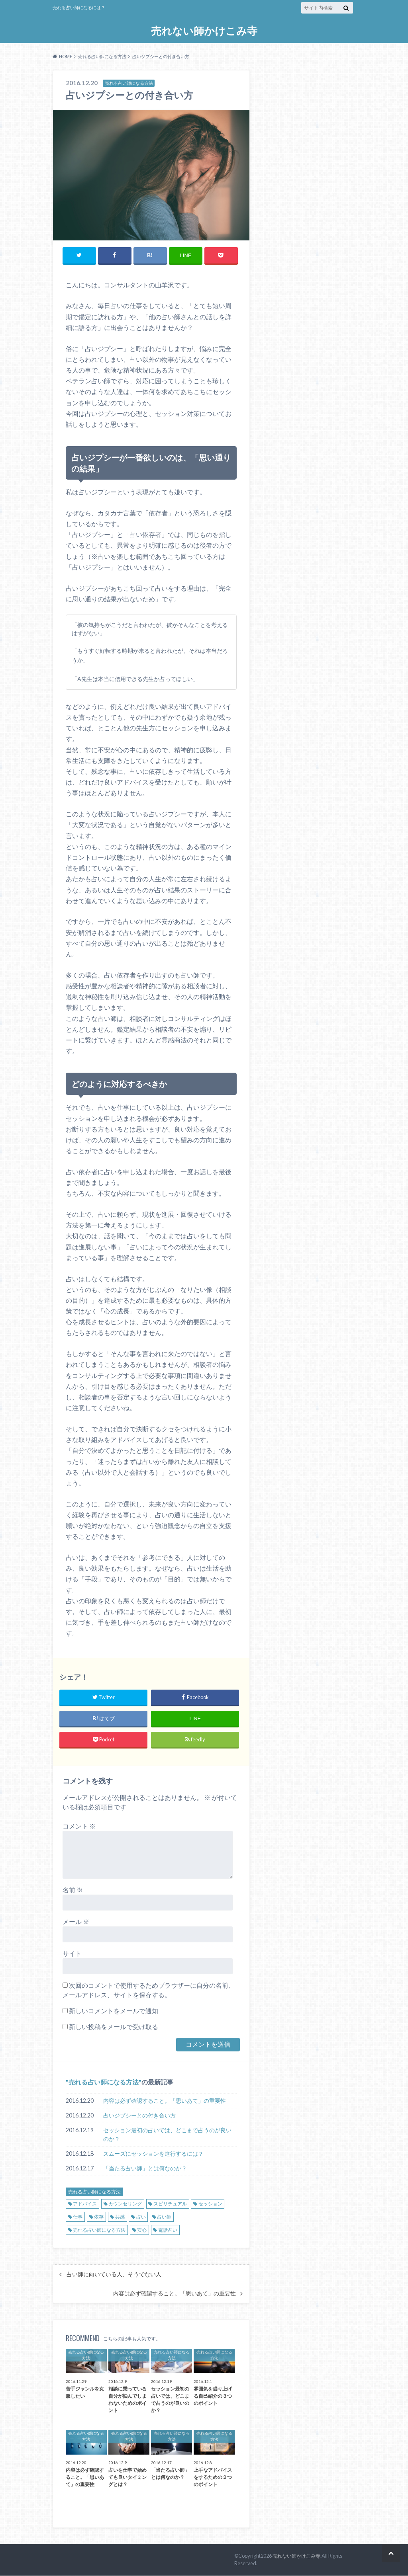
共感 (120, 2217)
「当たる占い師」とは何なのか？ (145, 2168)
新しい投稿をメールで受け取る (113, 2027)
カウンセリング (125, 2204)
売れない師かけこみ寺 (204, 30)
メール (76, 1922)
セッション (210, 2204)
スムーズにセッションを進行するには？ (153, 2154)
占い (141, 2217)
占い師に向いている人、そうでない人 (114, 2275)
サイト (72, 1953)
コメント (79, 1826)
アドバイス (85, 2204)
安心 (142, 2230)
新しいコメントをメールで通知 (113, 2011)
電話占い (167, 2230)
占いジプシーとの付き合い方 (139, 2115)
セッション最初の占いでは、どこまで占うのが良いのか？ (167, 2135)
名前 (73, 1890)
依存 (99, 2217)
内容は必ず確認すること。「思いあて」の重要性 (164, 2101)
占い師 (164, 2217)
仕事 (77, 2217)
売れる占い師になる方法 (104, 2082)
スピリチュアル (170, 2204)
